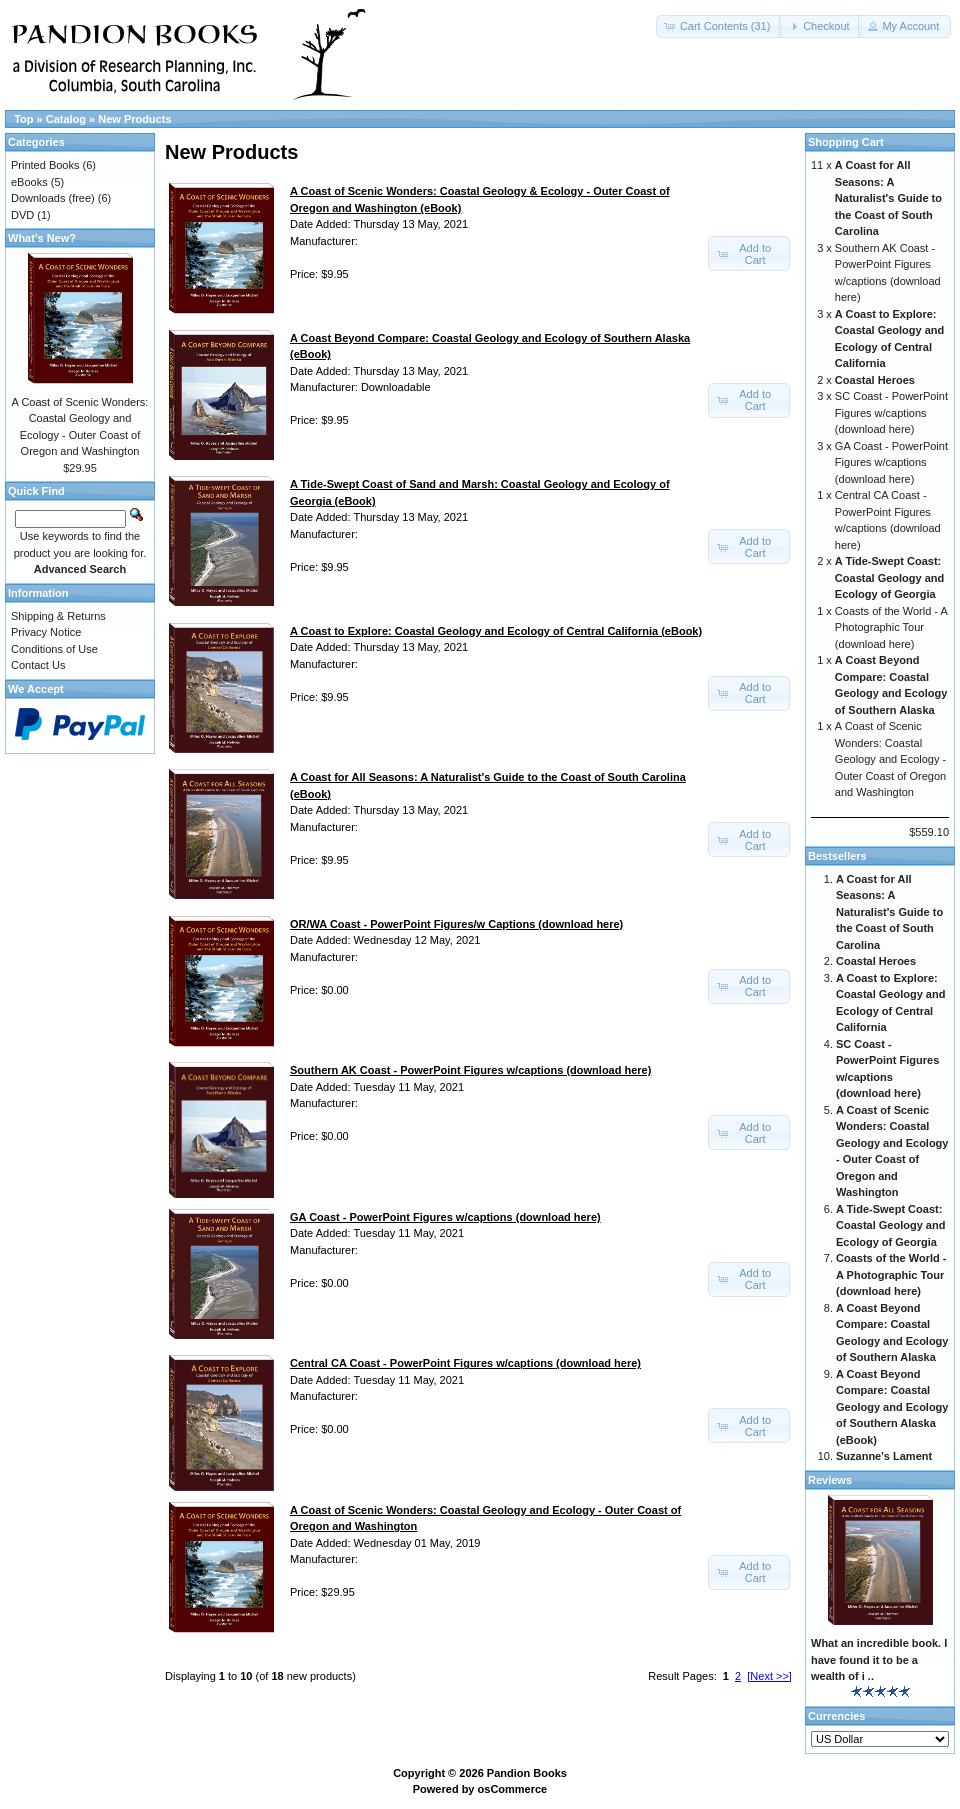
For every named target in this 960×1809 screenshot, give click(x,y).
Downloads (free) (53, 198)
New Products (134, 119)
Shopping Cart (846, 142)
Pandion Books (527, 1773)
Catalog (66, 119)
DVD (22, 215)
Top (23, 119)
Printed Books (45, 165)
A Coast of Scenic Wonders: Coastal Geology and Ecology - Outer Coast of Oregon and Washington (890, 759)
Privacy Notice (46, 632)
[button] (719, 26)
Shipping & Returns (58, 616)
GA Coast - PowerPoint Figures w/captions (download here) (891, 462)
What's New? (42, 238)
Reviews (830, 1480)
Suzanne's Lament (884, 1456)
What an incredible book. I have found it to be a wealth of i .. (879, 1659)
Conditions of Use (54, 649)
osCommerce (513, 1789)
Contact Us (38, 665)
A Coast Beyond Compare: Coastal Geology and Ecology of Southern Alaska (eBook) (892, 1407)
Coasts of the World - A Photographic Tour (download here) (891, 627)
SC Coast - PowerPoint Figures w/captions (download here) (891, 412)
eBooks (29, 182)
